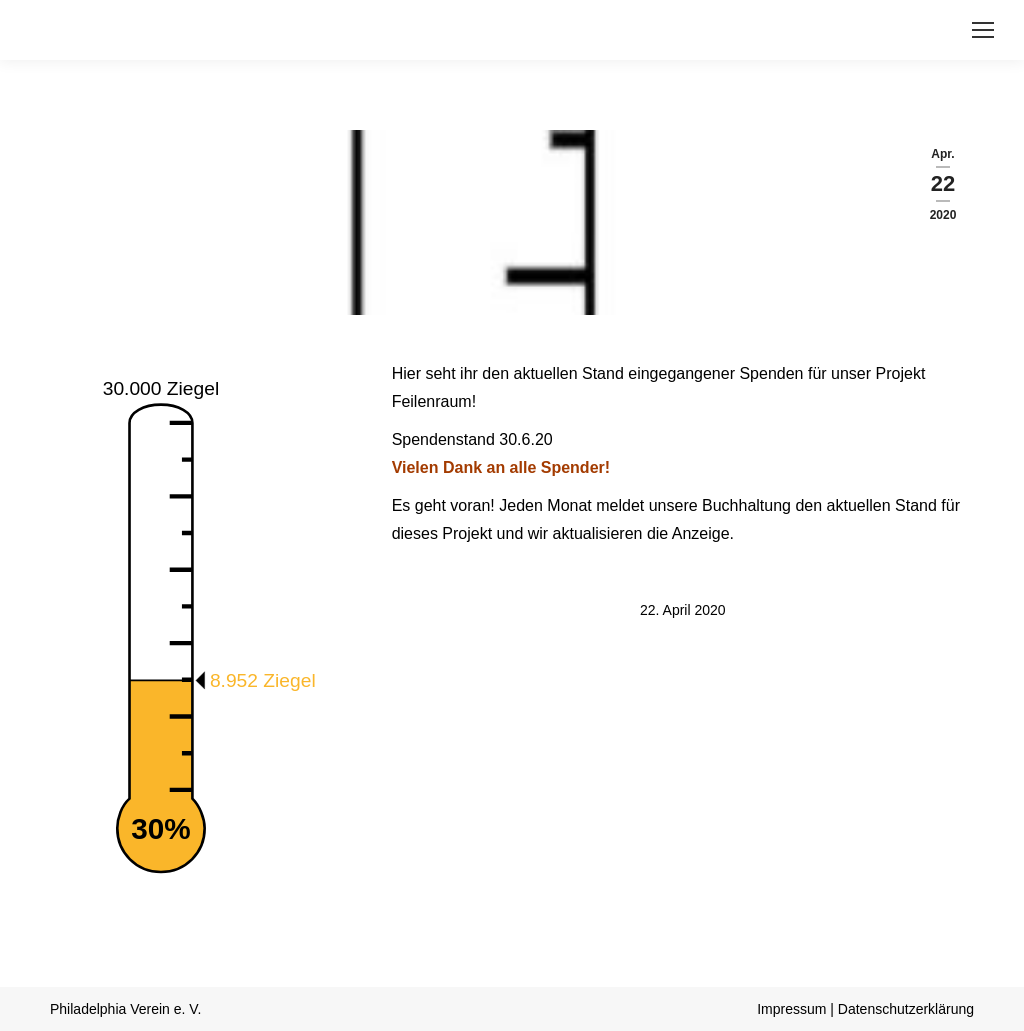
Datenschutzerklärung (906, 1009)
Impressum (791, 1009)
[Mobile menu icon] (983, 30)
